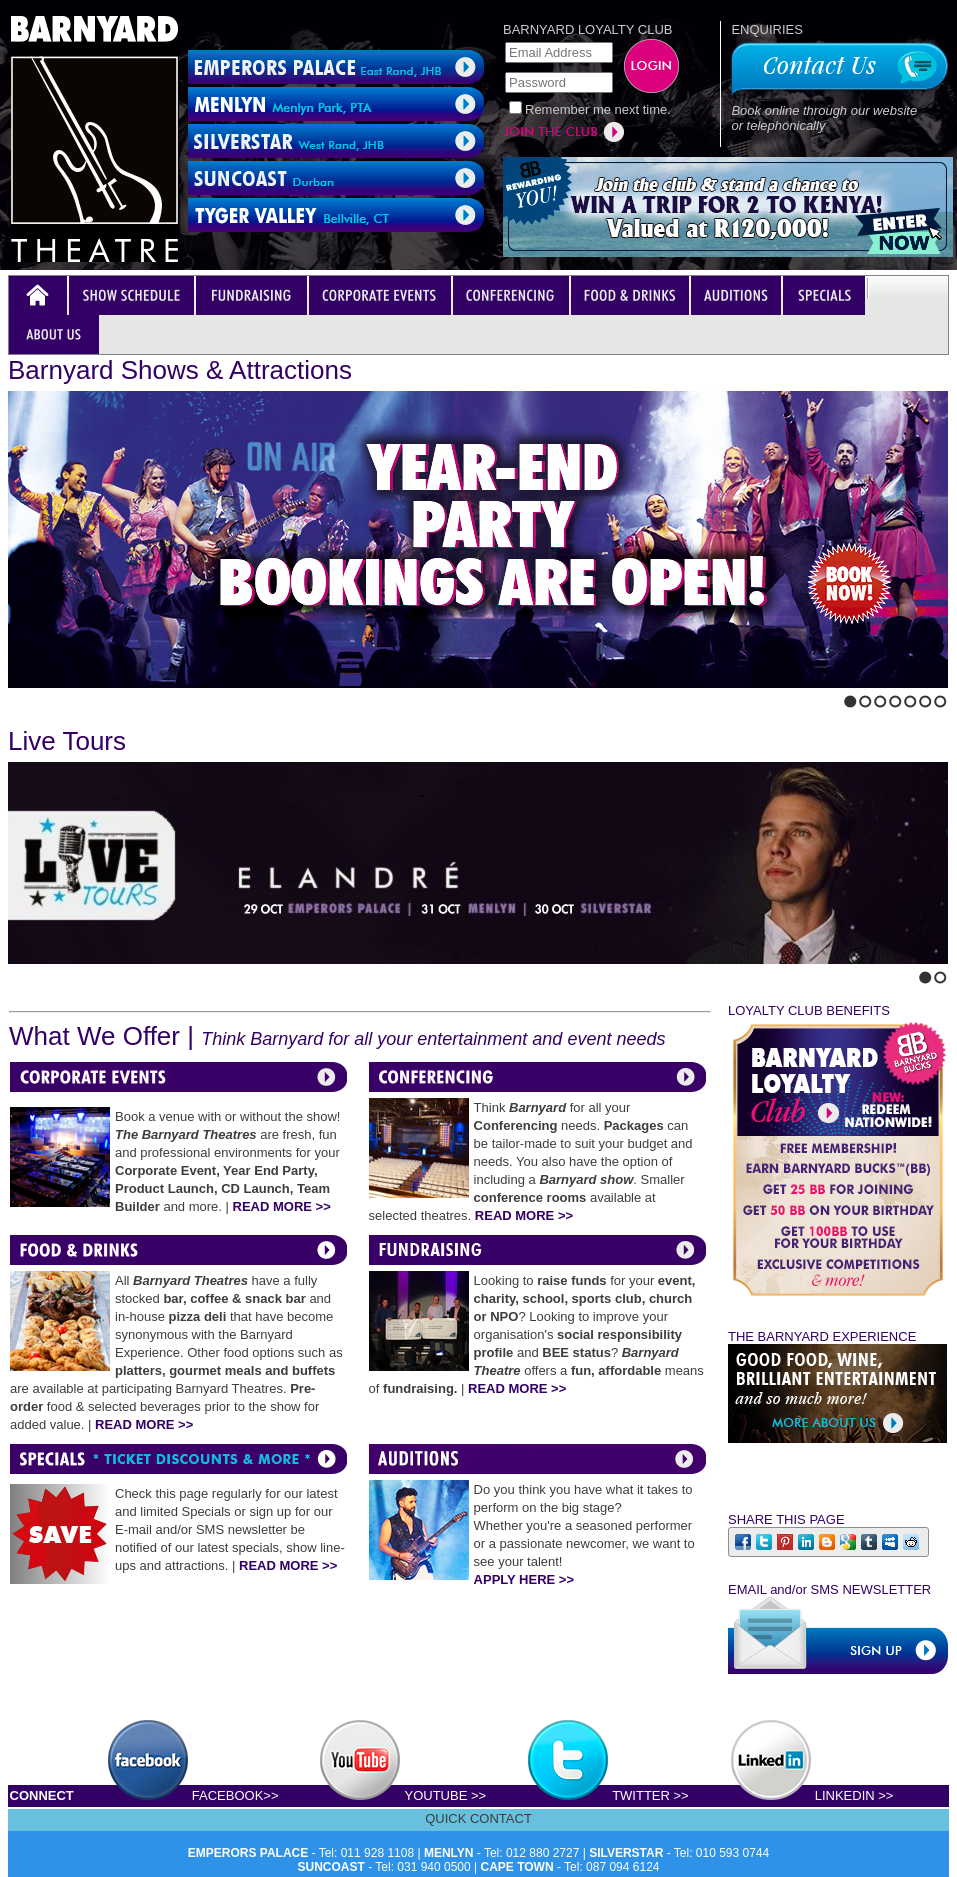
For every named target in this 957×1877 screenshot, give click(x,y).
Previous (14, 697)
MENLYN (449, 1853)
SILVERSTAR (626, 1853)
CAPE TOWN (517, 1867)
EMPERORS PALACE (248, 1853)
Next (31, 697)
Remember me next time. (598, 109)
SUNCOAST (331, 1867)
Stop (56, 697)
